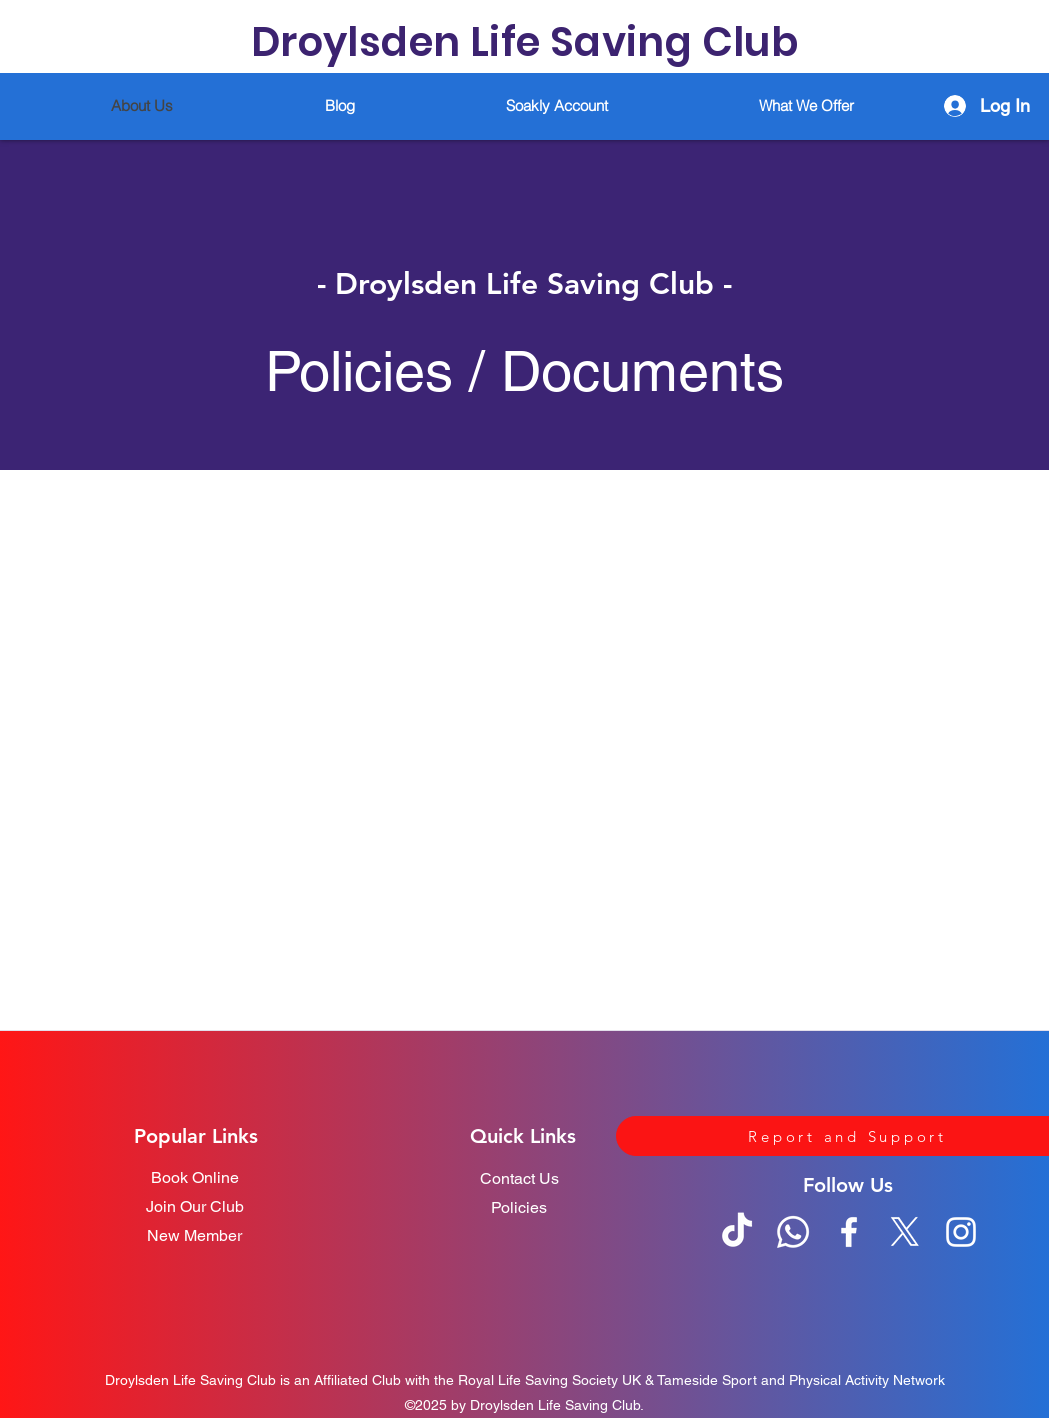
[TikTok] (737, 1232)
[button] (807, 106)
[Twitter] (905, 1232)
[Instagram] (961, 1232)
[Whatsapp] (793, 1232)
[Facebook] (849, 1232)
